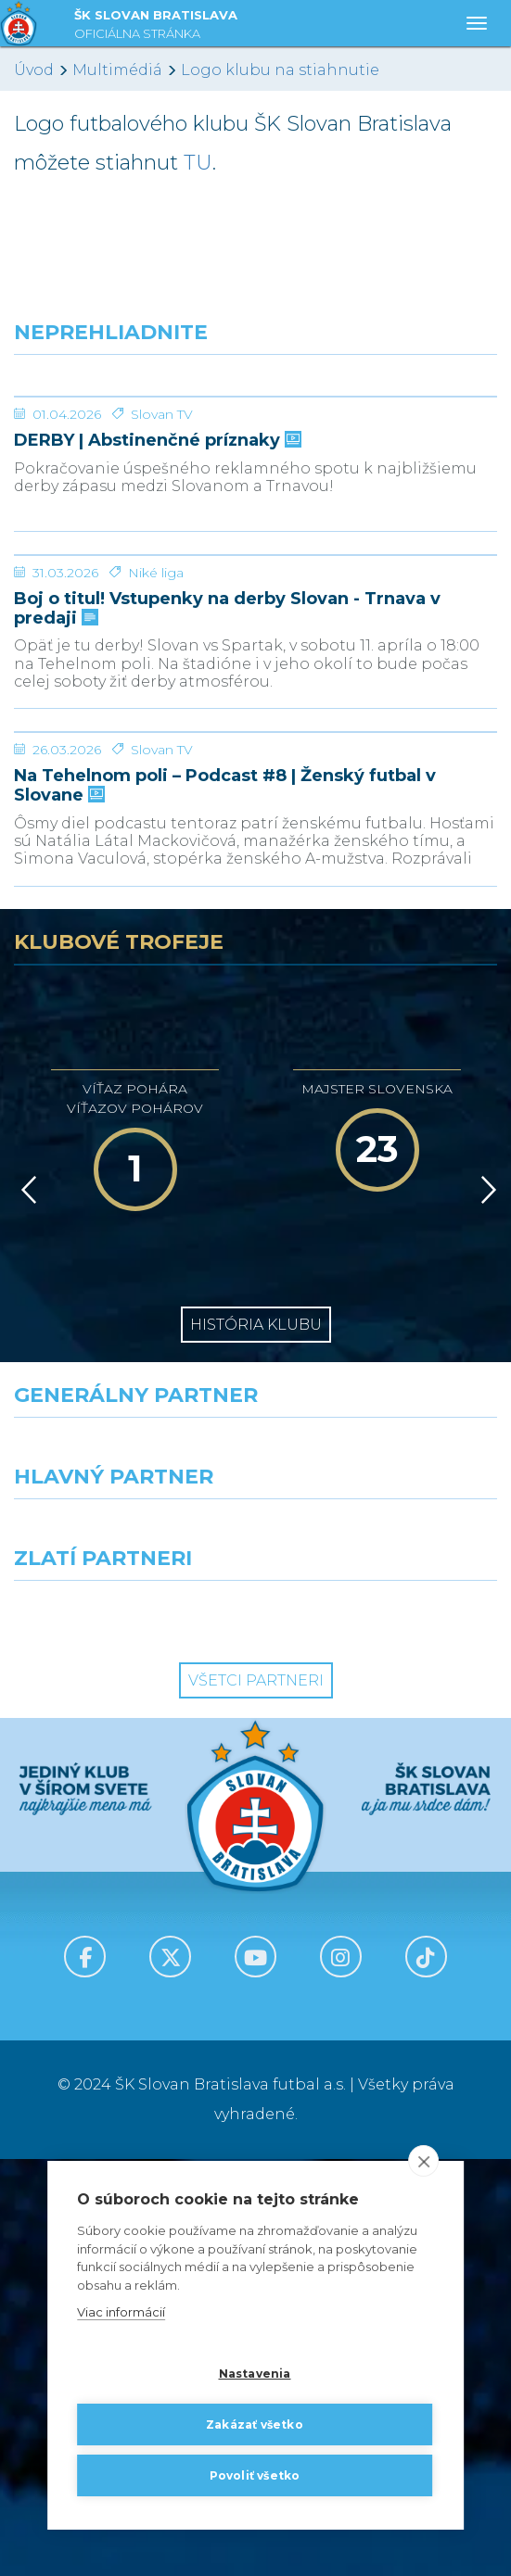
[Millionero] (384, 1949)
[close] (423, 2162)
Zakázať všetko (254, 2424)
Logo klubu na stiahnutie (280, 70)
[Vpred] (485, 1607)
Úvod (34, 70)
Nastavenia (255, 2373)
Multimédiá (117, 70)
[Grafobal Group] (384, 2031)
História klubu (256, 1741)
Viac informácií (121, 2312)
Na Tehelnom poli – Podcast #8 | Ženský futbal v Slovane (225, 1202)
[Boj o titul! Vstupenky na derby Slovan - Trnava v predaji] (255, 763)
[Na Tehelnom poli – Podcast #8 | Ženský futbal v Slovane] (255, 1079)
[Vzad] (25, 1607)
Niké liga (156, 850)
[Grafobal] (128, 1949)
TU (198, 162)
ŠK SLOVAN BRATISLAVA (155, 26)
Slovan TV (162, 553)
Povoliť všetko (255, 2475)
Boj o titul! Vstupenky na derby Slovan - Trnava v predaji (227, 886)
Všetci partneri (256, 2097)
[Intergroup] (128, 2031)
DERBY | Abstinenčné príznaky (156, 579)
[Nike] (256, 1868)
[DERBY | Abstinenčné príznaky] (255, 466)
